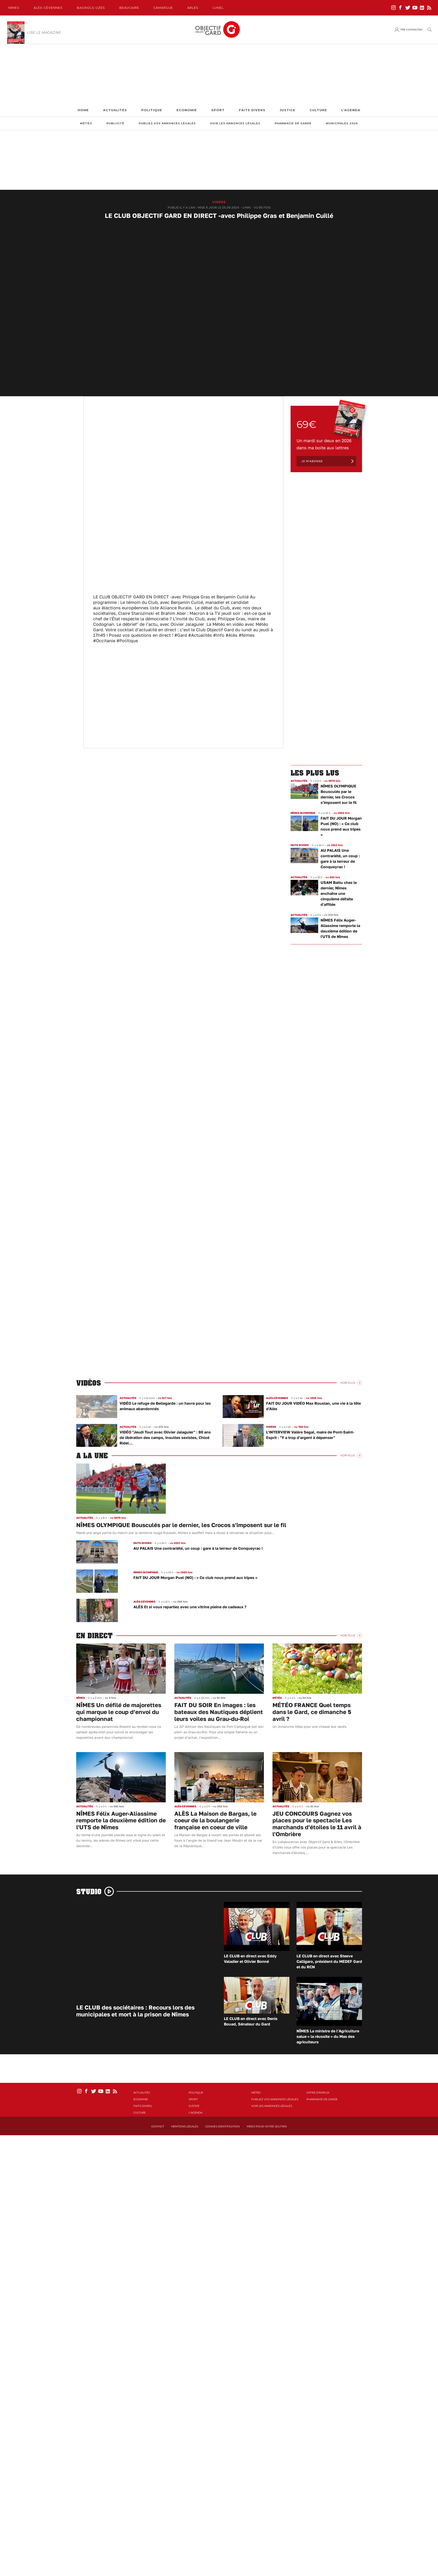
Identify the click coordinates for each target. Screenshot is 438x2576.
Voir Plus (347, 1382)
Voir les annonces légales (235, 123)
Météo (86, 123)
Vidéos (219, 202)
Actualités (115, 110)
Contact (157, 2126)
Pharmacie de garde (293, 123)
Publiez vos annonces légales (167, 123)
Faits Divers (252, 110)
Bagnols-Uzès (91, 8)
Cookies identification (222, 2126)
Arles (192, 8)
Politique (151, 110)
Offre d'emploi (318, 2092)
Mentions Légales (184, 2126)
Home (83, 110)
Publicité (115, 123)
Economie (186, 110)
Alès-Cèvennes (48, 8)
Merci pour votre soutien (267, 2126)
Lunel (218, 8)
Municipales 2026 (342, 123)
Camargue (163, 8)
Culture (318, 110)
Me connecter (412, 29)
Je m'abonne (312, 461)
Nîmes (13, 8)
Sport (218, 110)
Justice (287, 110)
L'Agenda (350, 110)
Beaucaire (129, 8)
